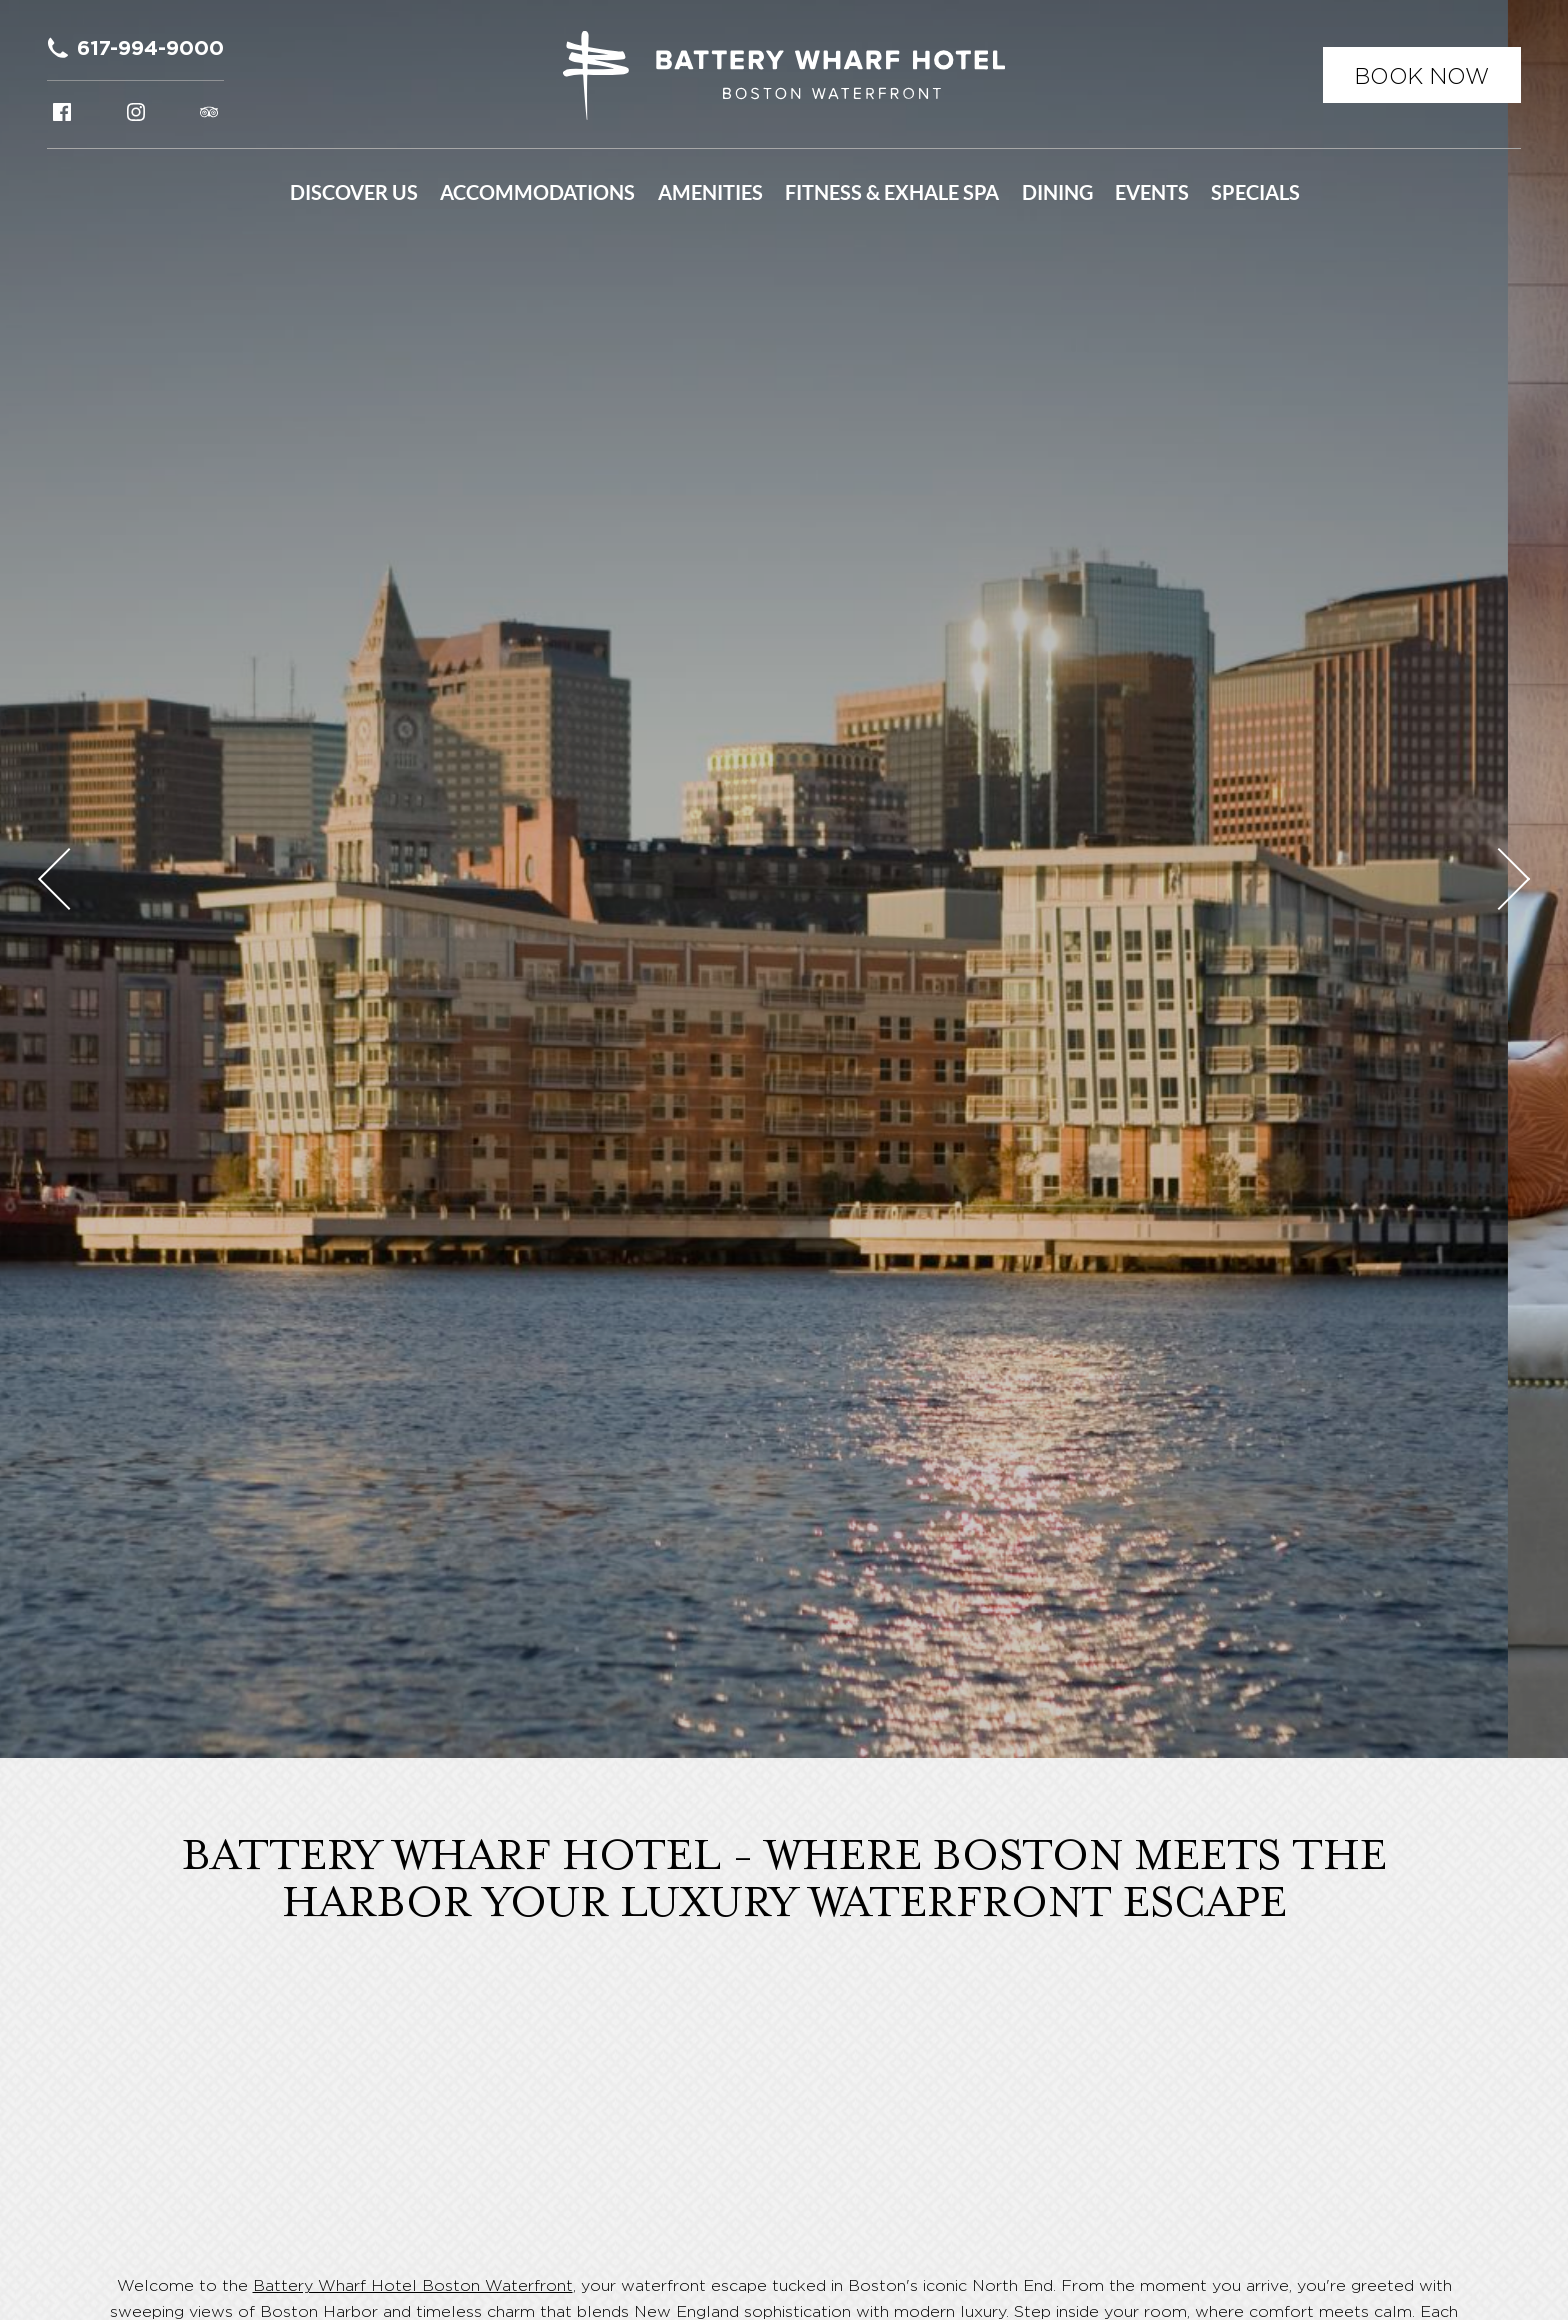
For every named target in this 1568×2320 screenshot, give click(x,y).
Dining (1057, 192)
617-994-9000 (150, 47)
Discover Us (354, 192)
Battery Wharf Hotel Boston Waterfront (413, 2285)
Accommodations (537, 192)
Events (1152, 192)
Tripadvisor (209, 112)
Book (1422, 76)
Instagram (136, 112)
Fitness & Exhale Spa (892, 192)
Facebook (62, 112)
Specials (1255, 192)
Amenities (710, 192)
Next (1499, 879)
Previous (69, 879)
